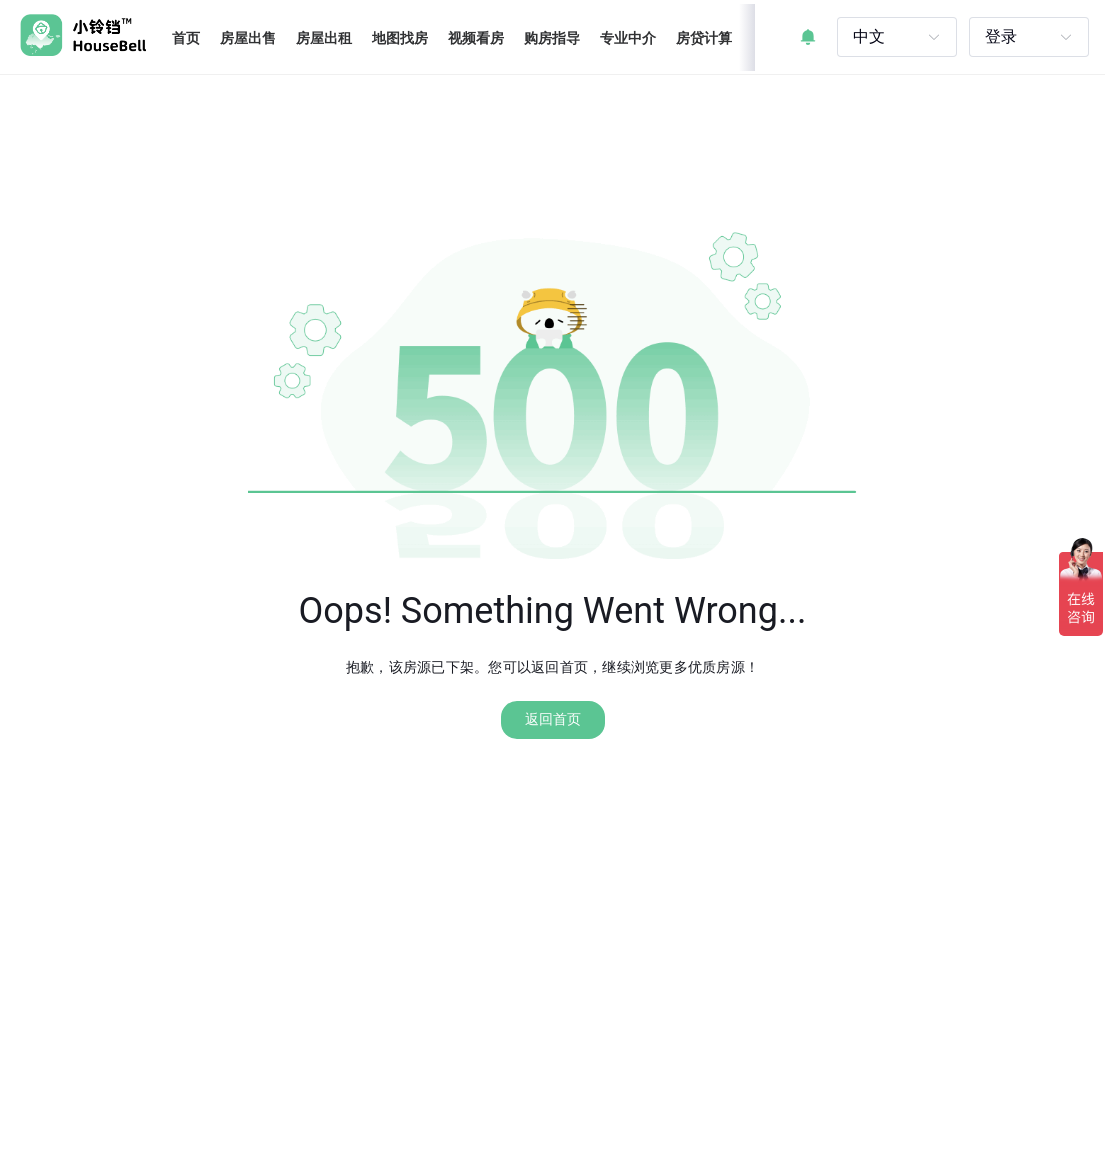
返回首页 (553, 719)
